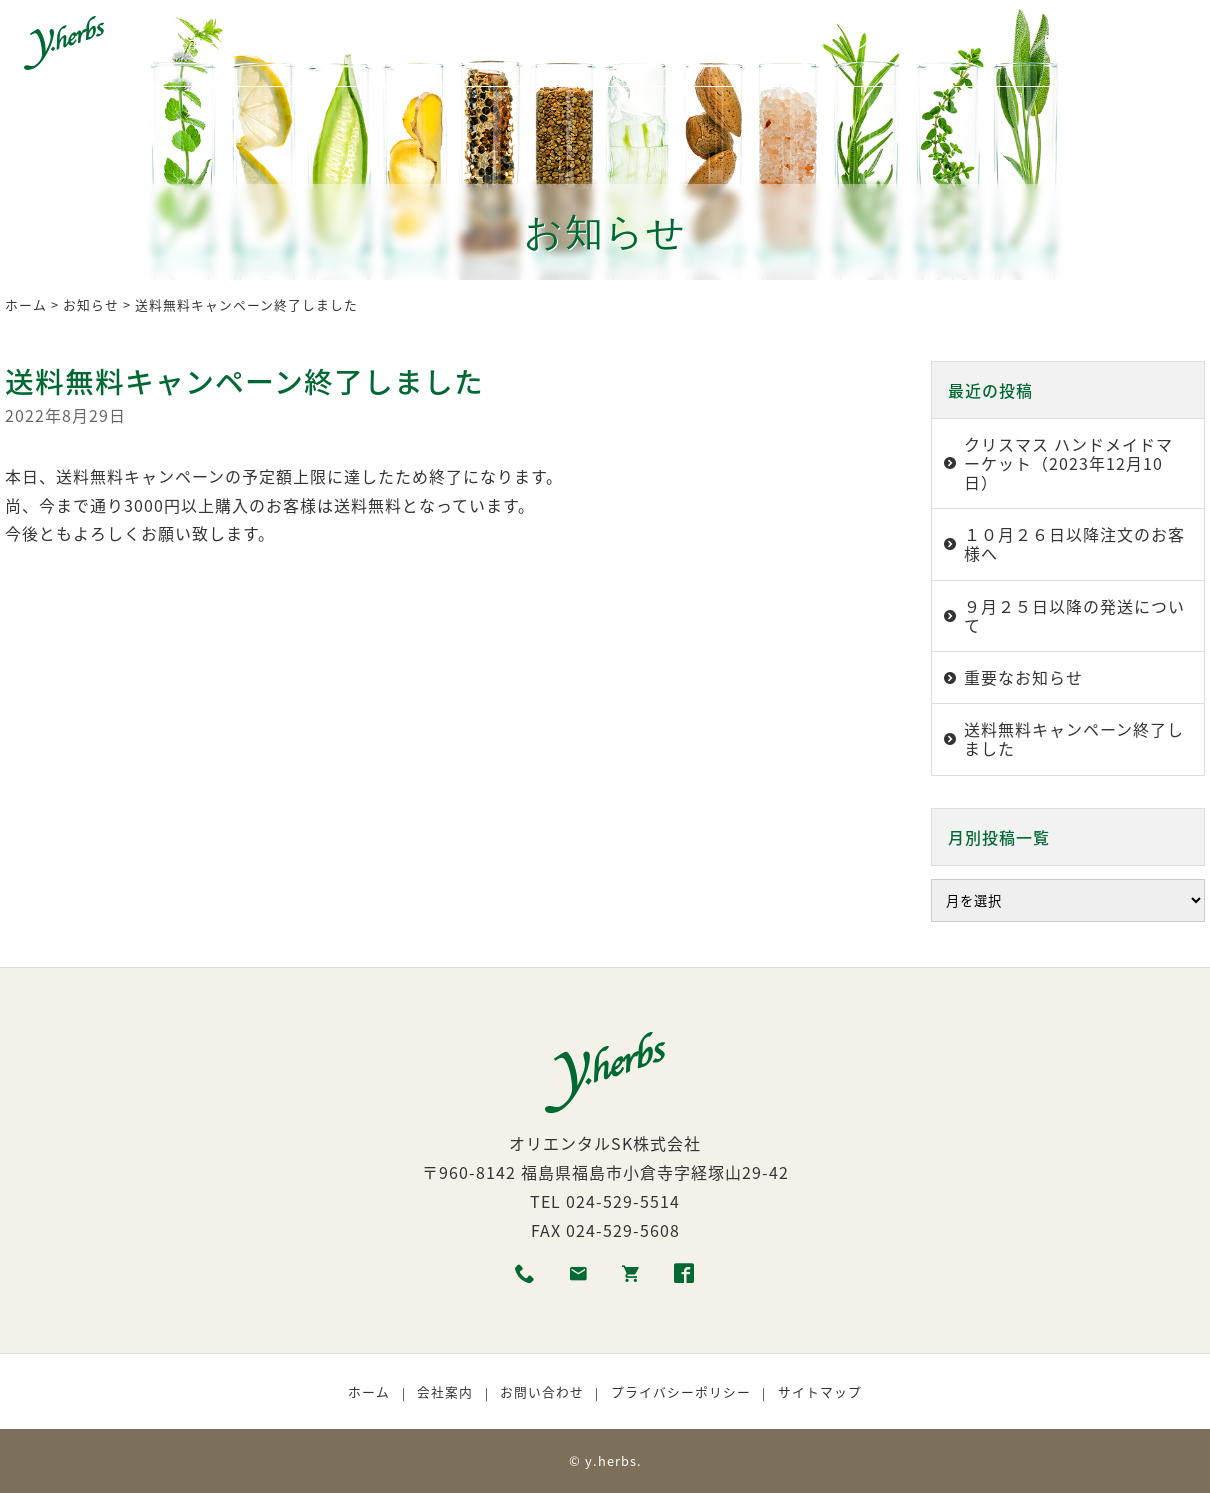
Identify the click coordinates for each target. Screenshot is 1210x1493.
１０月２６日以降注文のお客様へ (1074, 543)
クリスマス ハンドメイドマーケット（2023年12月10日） (1068, 463)
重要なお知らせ (1023, 677)
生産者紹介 (476, 43)
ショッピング (899, 43)
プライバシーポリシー (681, 1391)
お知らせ (91, 304)
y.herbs (611, 1460)
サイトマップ (820, 1391)
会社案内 (445, 1391)
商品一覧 (291, 43)
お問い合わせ (542, 1391)
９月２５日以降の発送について (1074, 615)
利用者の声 (698, 43)
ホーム (209, 43)
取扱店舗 (795, 43)
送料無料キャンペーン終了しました (1074, 738)
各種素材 (380, 43)
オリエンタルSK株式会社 (605, 1143)
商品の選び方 (587, 43)
